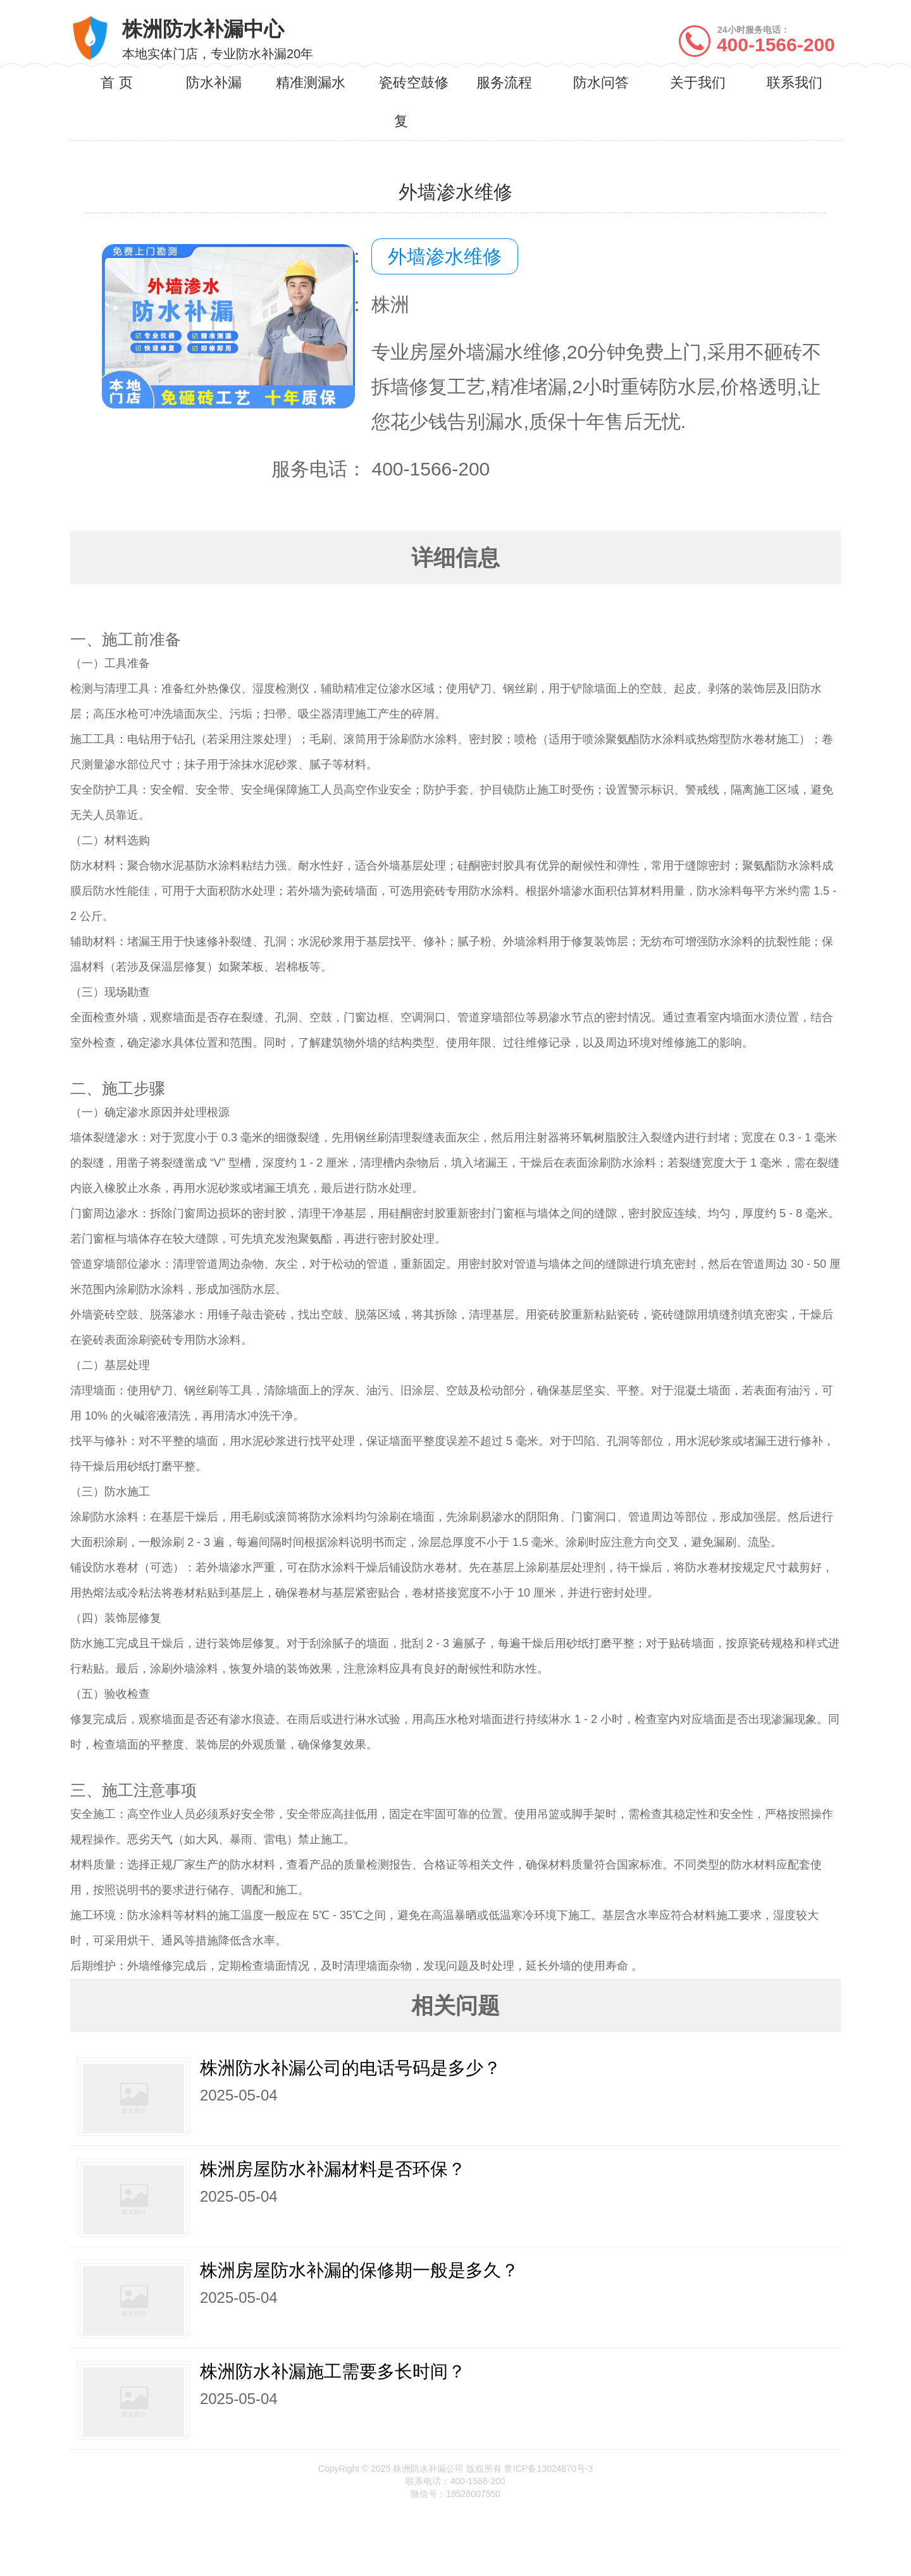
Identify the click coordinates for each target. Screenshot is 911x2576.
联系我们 (794, 82)
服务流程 (504, 82)
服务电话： (318, 468)
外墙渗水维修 (445, 256)
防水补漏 (214, 82)
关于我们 (698, 82)
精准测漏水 (310, 82)
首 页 (116, 82)
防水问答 (601, 82)
